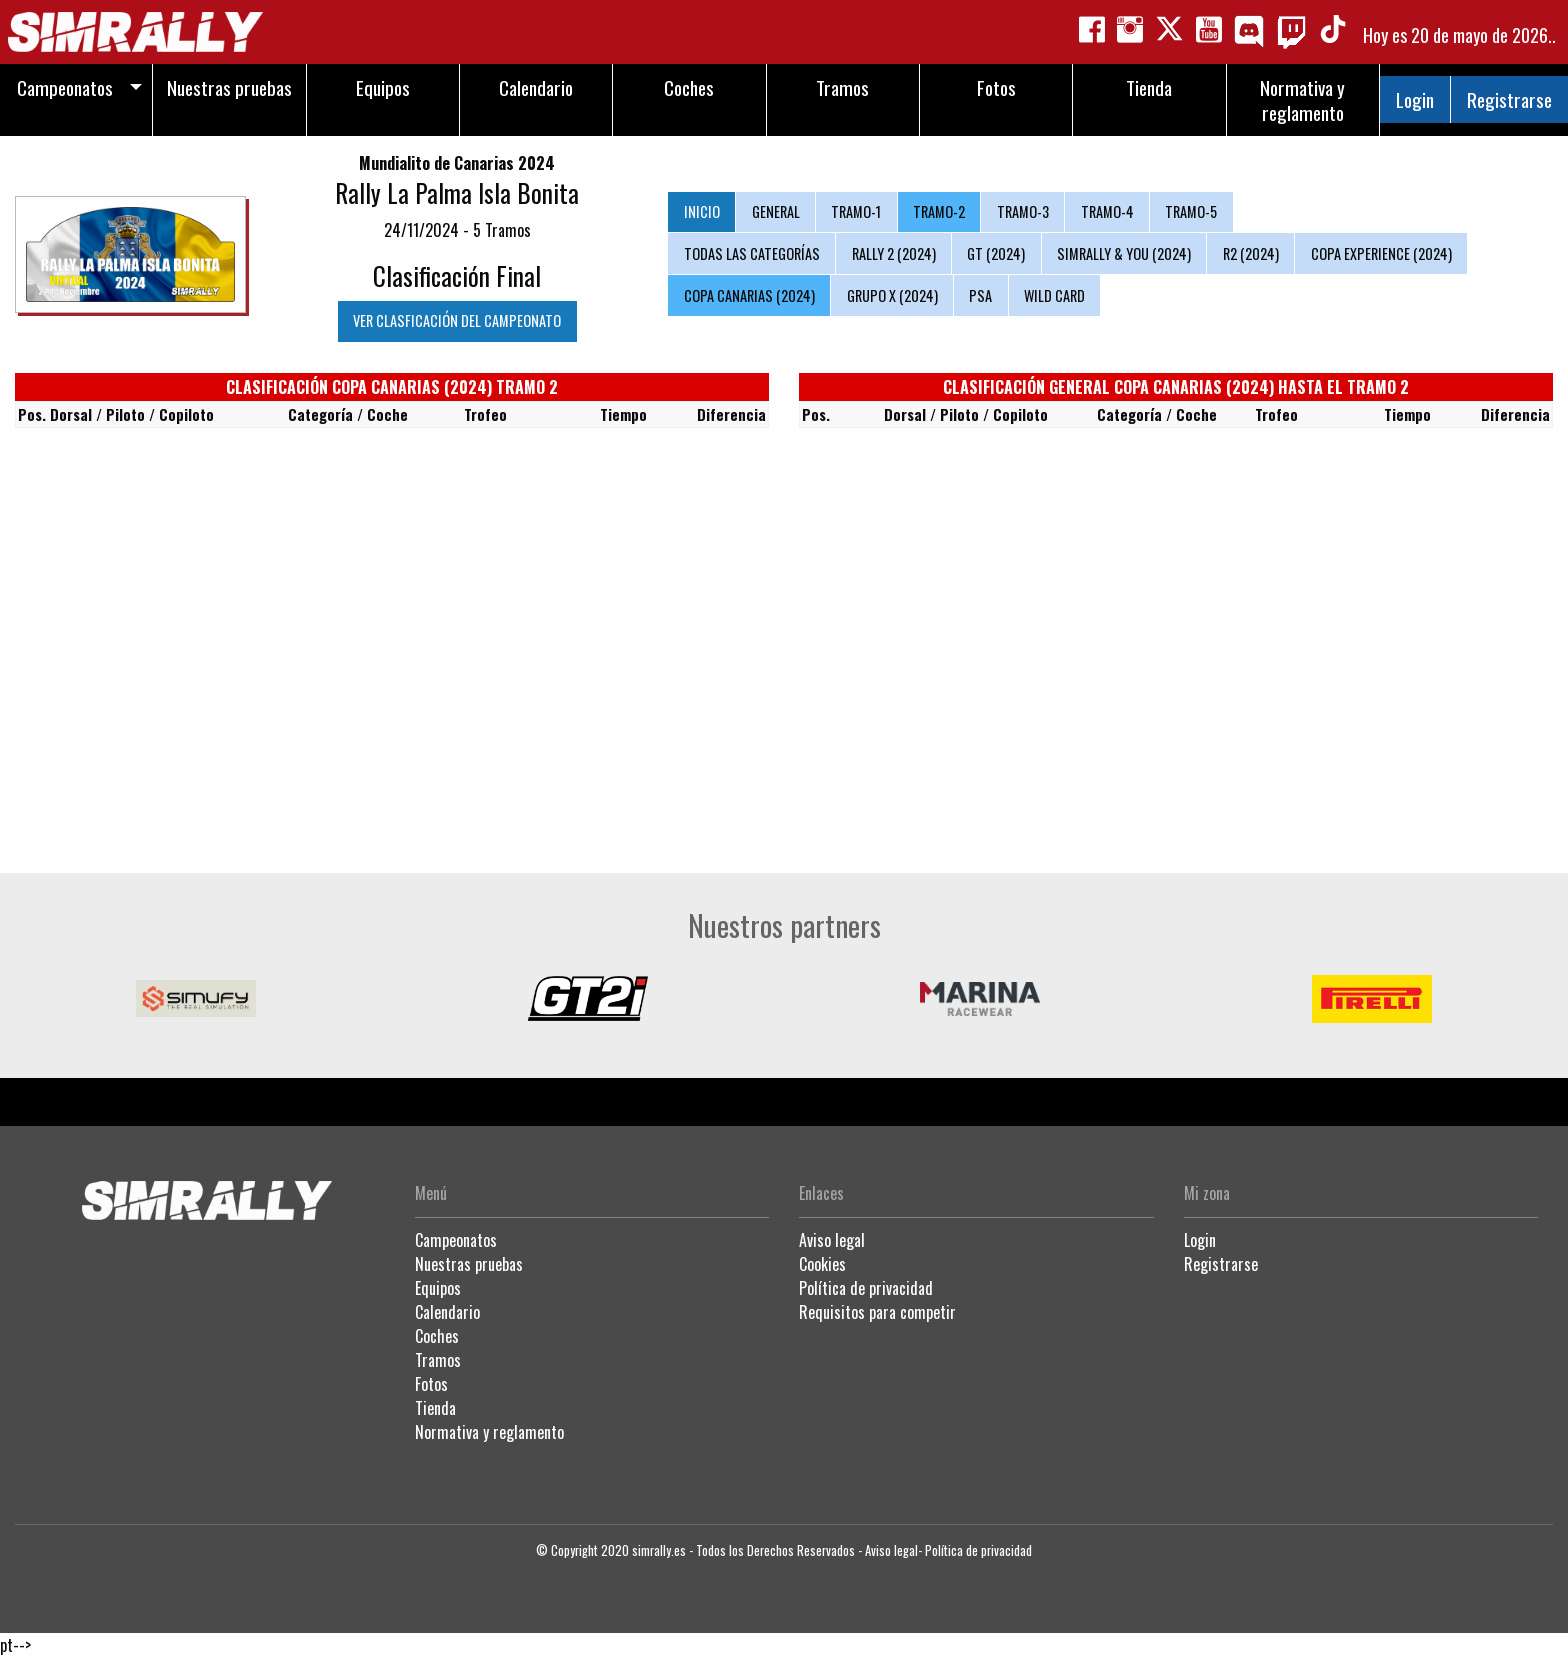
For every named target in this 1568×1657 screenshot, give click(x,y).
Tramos (438, 1360)
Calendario (447, 1312)
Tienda (435, 1408)
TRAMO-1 (856, 211)
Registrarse (1509, 99)
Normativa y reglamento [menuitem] (1302, 100)
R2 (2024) (1251, 253)
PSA (980, 295)
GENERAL (776, 211)
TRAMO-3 (1023, 211)
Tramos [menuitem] (842, 87)
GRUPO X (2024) (892, 295)
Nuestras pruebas (469, 1264)
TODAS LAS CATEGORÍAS (752, 253)
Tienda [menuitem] (1149, 87)
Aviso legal (832, 1240)
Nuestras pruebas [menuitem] (229, 87)
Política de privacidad (866, 1288)
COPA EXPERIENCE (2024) (1381, 253)
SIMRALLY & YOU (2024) (1124, 253)
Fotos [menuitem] (996, 87)
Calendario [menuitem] (536, 87)
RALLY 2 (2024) (894, 253)
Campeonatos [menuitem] (65, 87)
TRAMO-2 (939, 211)
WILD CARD (1054, 295)
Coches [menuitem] (689, 87)
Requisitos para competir (877, 1312)
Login (1415, 99)
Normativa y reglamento (489, 1432)
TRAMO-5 (1191, 211)
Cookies (822, 1264)
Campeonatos (456, 1240)
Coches (437, 1336)
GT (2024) (996, 253)
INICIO (702, 211)
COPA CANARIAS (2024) (749, 295)
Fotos (431, 1384)
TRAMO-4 (1107, 211)
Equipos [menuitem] (383, 87)
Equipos (438, 1288)
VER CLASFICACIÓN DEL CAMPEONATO (457, 320)
